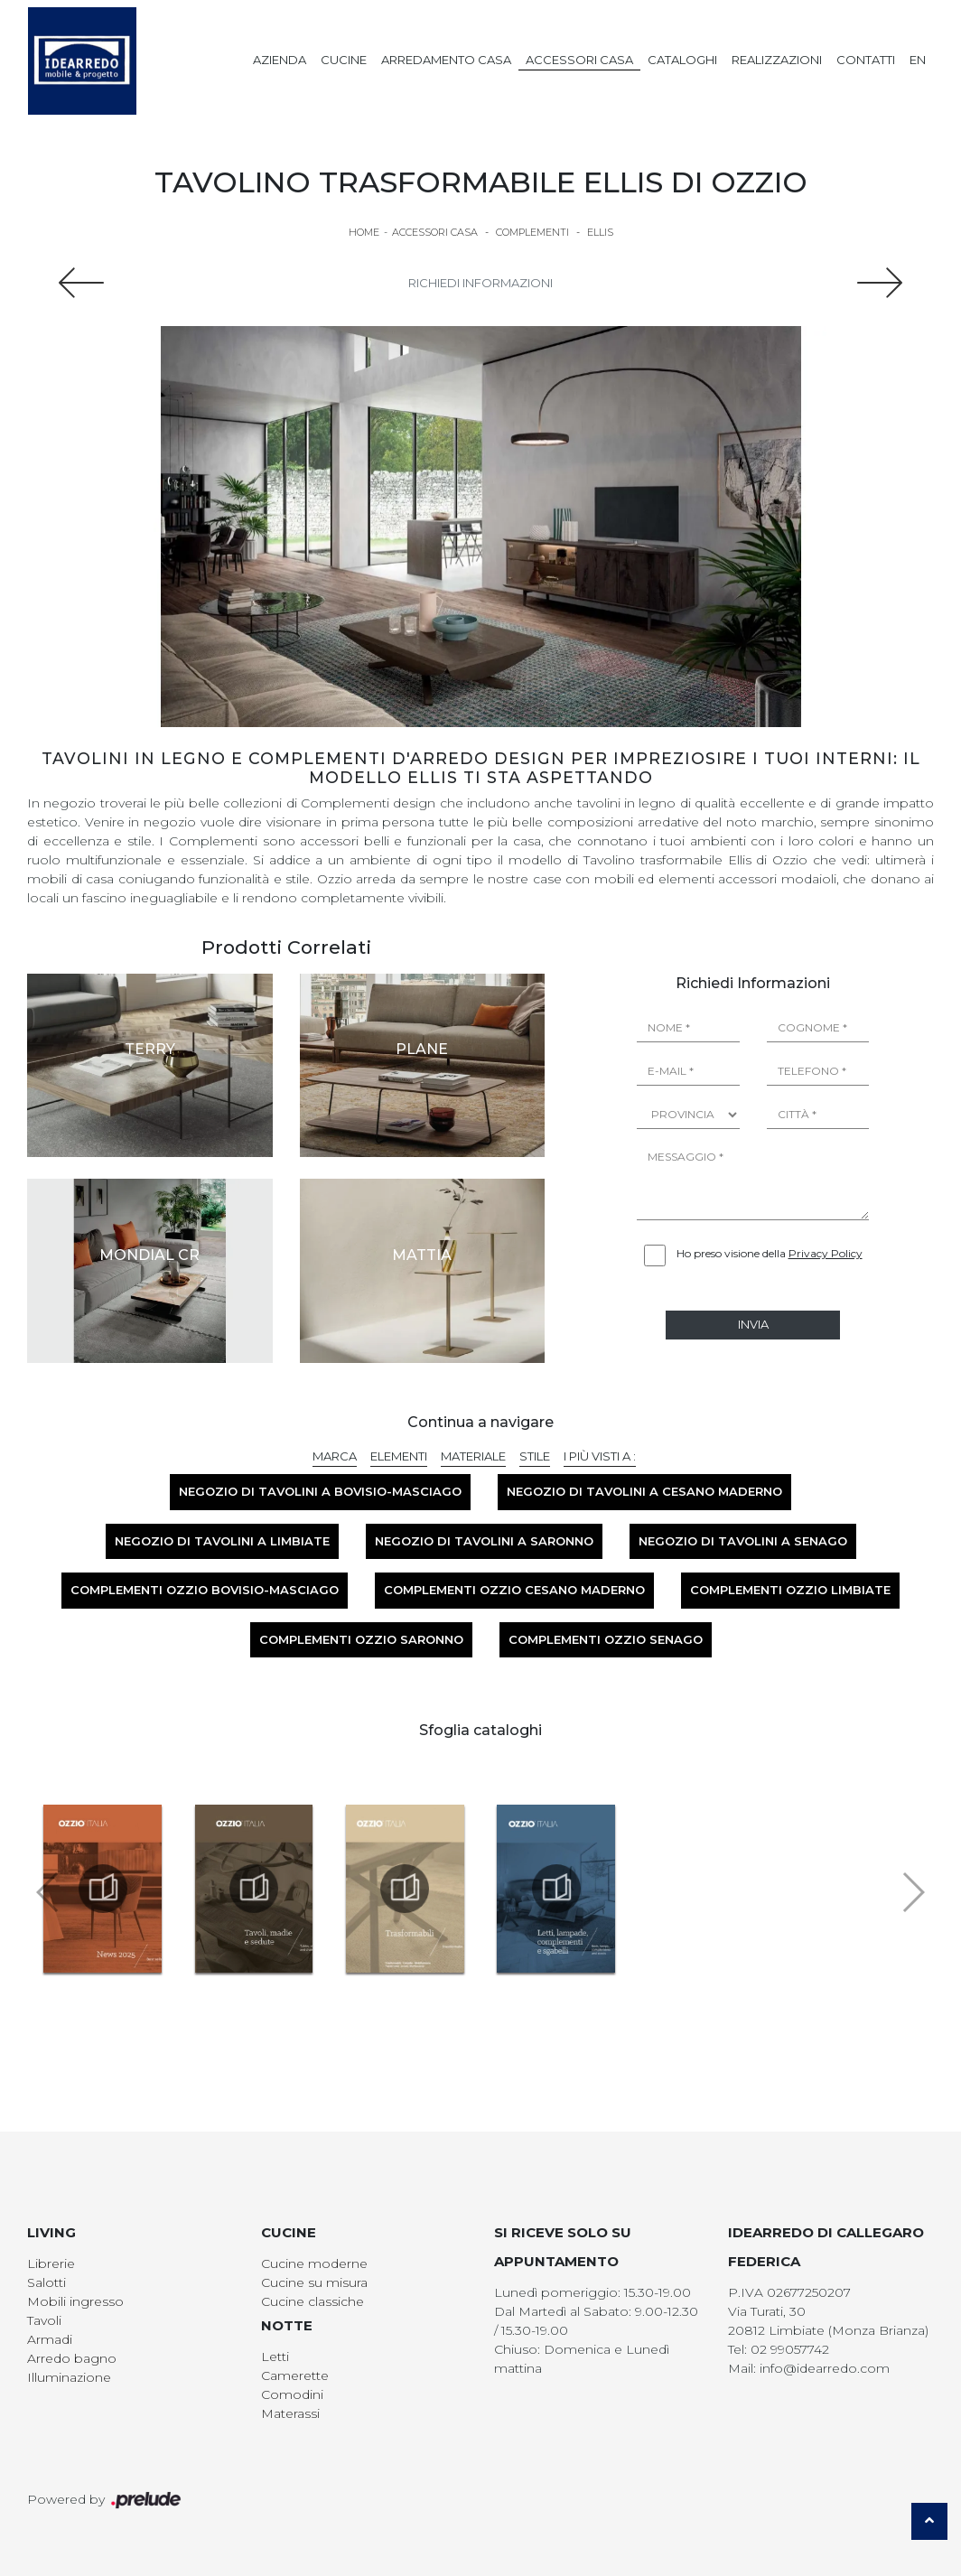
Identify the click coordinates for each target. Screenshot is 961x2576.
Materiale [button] (473, 1456)
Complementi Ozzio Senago (605, 1639)
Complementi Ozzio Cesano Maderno (514, 1589)
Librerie (51, 2263)
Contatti (865, 59)
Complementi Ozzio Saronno (361, 1639)
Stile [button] (534, 1456)
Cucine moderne (314, 2263)
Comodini (292, 2394)
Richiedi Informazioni (480, 282)
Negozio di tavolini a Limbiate (222, 1541)
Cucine (344, 59)
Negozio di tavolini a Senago (743, 1541)
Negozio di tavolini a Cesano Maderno (644, 1491)
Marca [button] (335, 1456)
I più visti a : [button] (600, 1456)
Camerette (295, 2375)
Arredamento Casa (446, 59)
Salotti (46, 2282)
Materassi (290, 2413)
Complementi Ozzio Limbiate (790, 1589)
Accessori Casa (579, 59)
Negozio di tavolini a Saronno (484, 1541)
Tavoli (44, 2320)
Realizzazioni (777, 59)
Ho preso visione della (769, 1253)
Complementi (532, 232)
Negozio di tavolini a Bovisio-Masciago (320, 1491)
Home (364, 232)
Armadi (49, 2339)
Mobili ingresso (75, 2301)
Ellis (600, 232)
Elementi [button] (398, 1456)
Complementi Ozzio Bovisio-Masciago (204, 1589)
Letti (275, 2356)
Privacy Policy (825, 1253)
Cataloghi (682, 59)
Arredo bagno (72, 2358)
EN (918, 59)
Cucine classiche (312, 2301)
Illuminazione (69, 2377)
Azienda (279, 59)
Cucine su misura (314, 2282)
